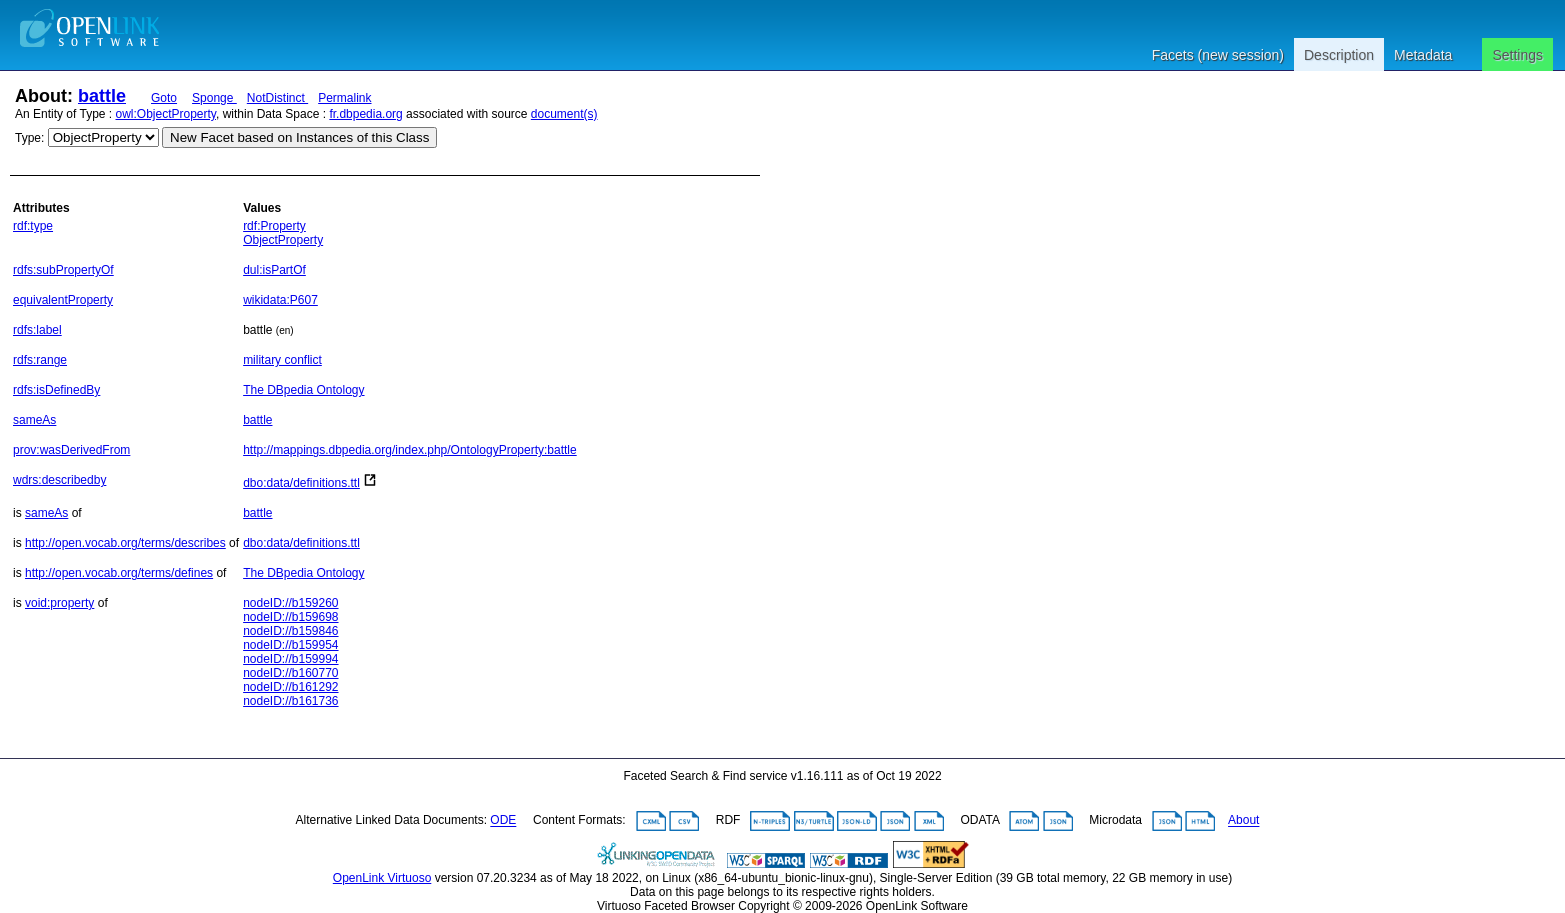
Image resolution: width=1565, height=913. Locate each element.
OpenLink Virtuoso (382, 878)
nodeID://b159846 (290, 631)
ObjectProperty (283, 240)
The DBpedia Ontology (303, 390)
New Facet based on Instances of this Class (299, 137)
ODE (503, 821)
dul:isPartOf (274, 270)
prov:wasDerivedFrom (71, 450)
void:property (59, 603)
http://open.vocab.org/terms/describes (125, 543)
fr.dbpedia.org (365, 114)
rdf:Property (274, 226)
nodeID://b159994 (290, 659)
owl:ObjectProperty (166, 114)
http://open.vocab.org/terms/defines (119, 573)
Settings (1517, 55)
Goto (164, 98)
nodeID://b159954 (290, 645)
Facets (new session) (1218, 55)
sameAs (34, 420)
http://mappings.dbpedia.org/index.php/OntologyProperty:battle (410, 450)
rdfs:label (37, 330)
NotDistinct (277, 98)
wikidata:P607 (280, 300)
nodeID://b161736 (290, 701)
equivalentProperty (63, 300)
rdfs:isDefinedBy (56, 390)
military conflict (282, 360)
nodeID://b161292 (290, 687)
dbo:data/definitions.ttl (301, 483)
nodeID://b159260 (290, 603)
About (1243, 821)
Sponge (214, 98)
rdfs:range (40, 360)
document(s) (564, 114)
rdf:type (33, 226)
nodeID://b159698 (290, 617)
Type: (29, 138)
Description (1339, 55)
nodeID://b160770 (290, 673)
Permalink (344, 98)
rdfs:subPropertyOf (63, 270)
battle (102, 96)
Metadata (1423, 55)
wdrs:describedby (59, 480)
